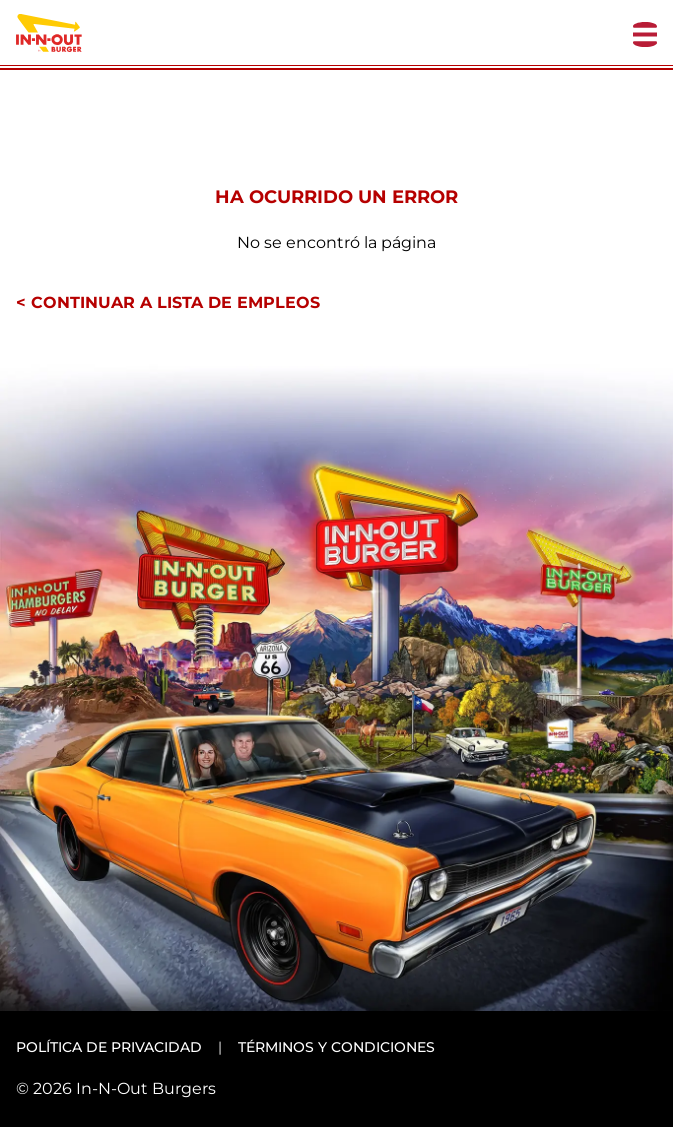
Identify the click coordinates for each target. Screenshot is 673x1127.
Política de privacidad (109, 1047)
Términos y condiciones (336, 1047)
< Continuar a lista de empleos (168, 302)
